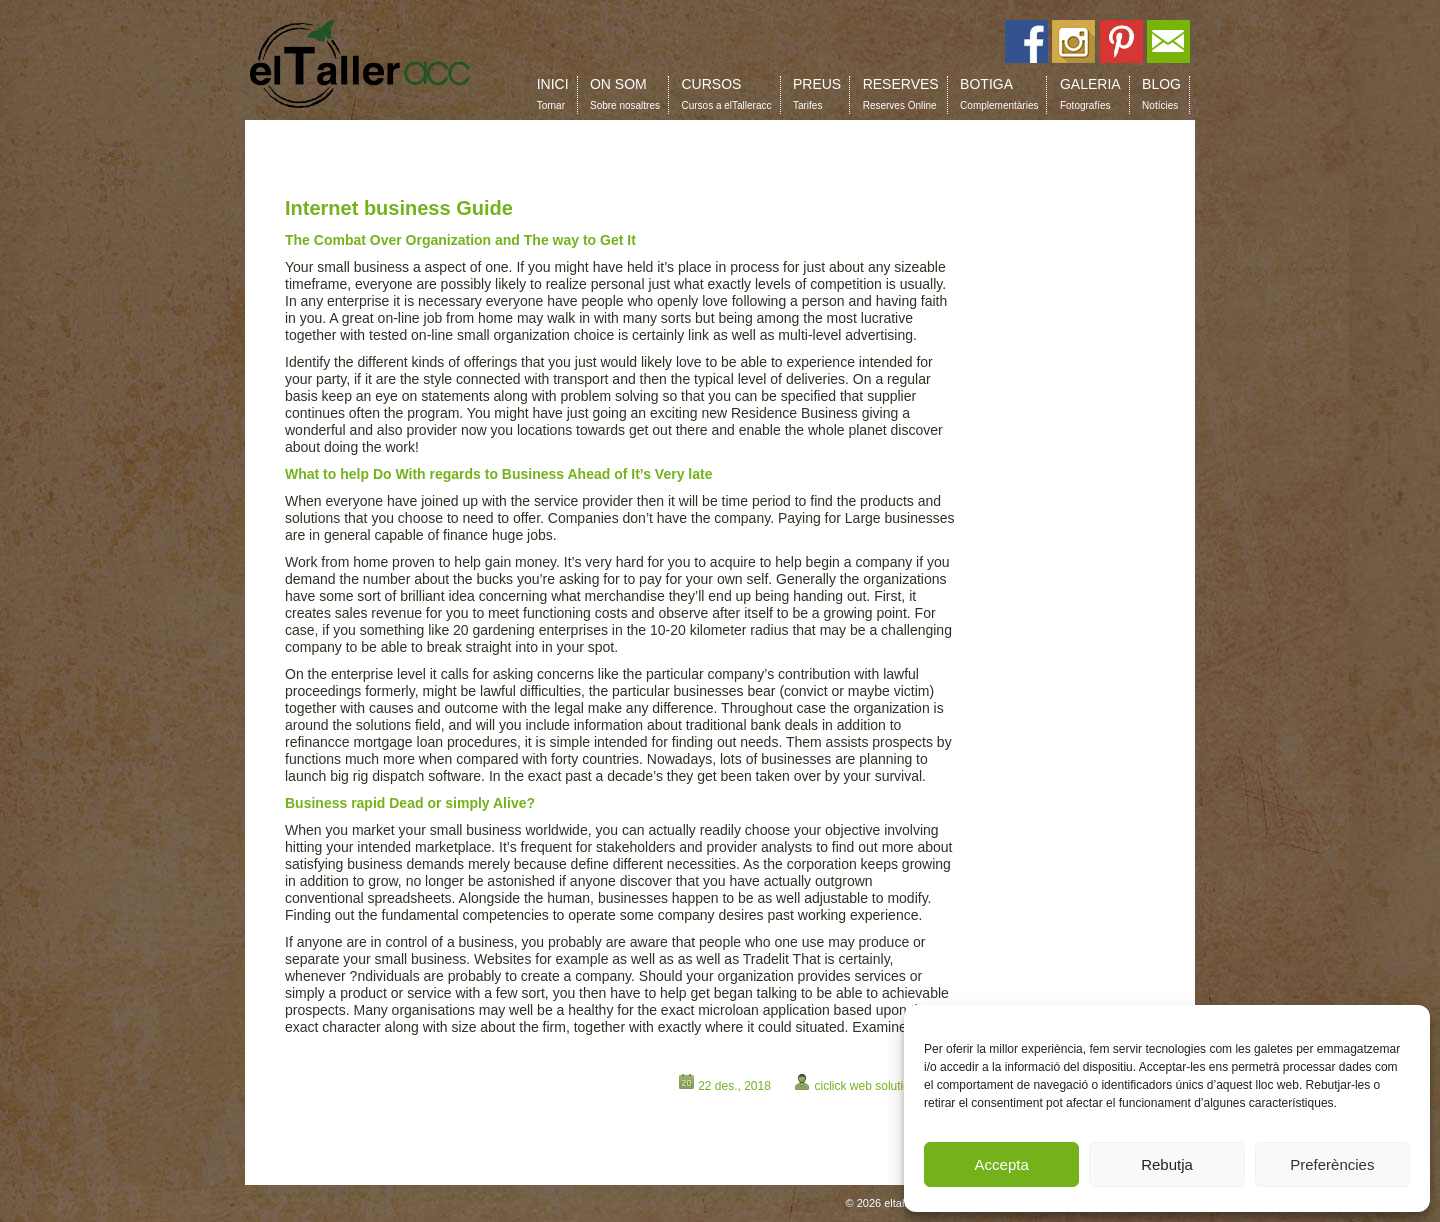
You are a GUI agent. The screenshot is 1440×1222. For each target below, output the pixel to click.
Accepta (1002, 1164)
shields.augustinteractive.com (377, 1054)
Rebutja (1167, 1164)
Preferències (1332, 1164)
